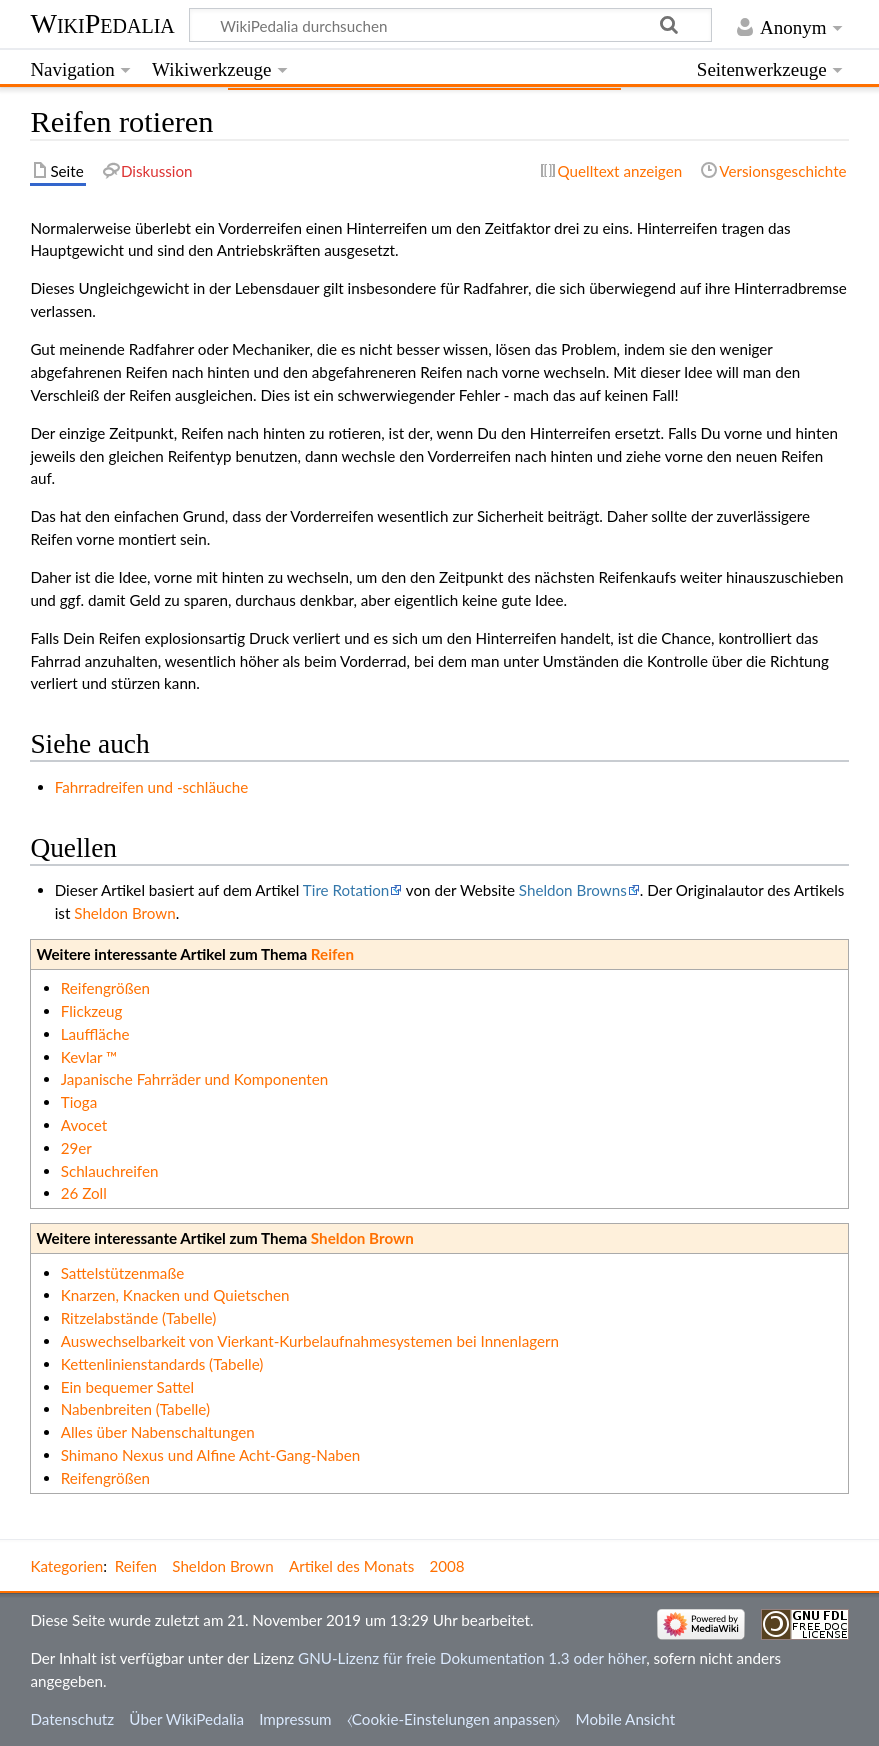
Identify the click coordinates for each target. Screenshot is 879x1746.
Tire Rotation (346, 890)
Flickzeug (92, 1011)
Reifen (332, 954)
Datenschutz (72, 1719)
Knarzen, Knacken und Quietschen (175, 1295)
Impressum (295, 1719)
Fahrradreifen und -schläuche (151, 787)
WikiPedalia (102, 23)
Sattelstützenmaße (123, 1273)
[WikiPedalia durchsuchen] (451, 25)
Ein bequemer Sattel (127, 1387)
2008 (446, 1566)
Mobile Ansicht (626, 1719)
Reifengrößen (105, 988)
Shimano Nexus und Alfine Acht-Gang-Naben (211, 1455)
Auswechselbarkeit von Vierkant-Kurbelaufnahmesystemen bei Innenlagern (310, 1341)
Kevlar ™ (89, 1057)
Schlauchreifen (110, 1171)
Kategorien (66, 1566)
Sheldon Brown (124, 913)
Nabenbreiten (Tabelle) (135, 1409)
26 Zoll (84, 1193)
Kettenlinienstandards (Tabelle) (162, 1364)
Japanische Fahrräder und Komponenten (195, 1079)
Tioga (79, 1102)
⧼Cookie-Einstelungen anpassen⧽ (454, 1719)
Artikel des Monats (351, 1566)
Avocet (84, 1125)
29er (76, 1148)
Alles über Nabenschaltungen (158, 1432)
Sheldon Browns (573, 890)
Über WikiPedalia (186, 1719)
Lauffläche (95, 1034)
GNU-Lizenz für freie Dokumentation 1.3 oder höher (472, 1658)
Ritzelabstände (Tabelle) (139, 1318)
